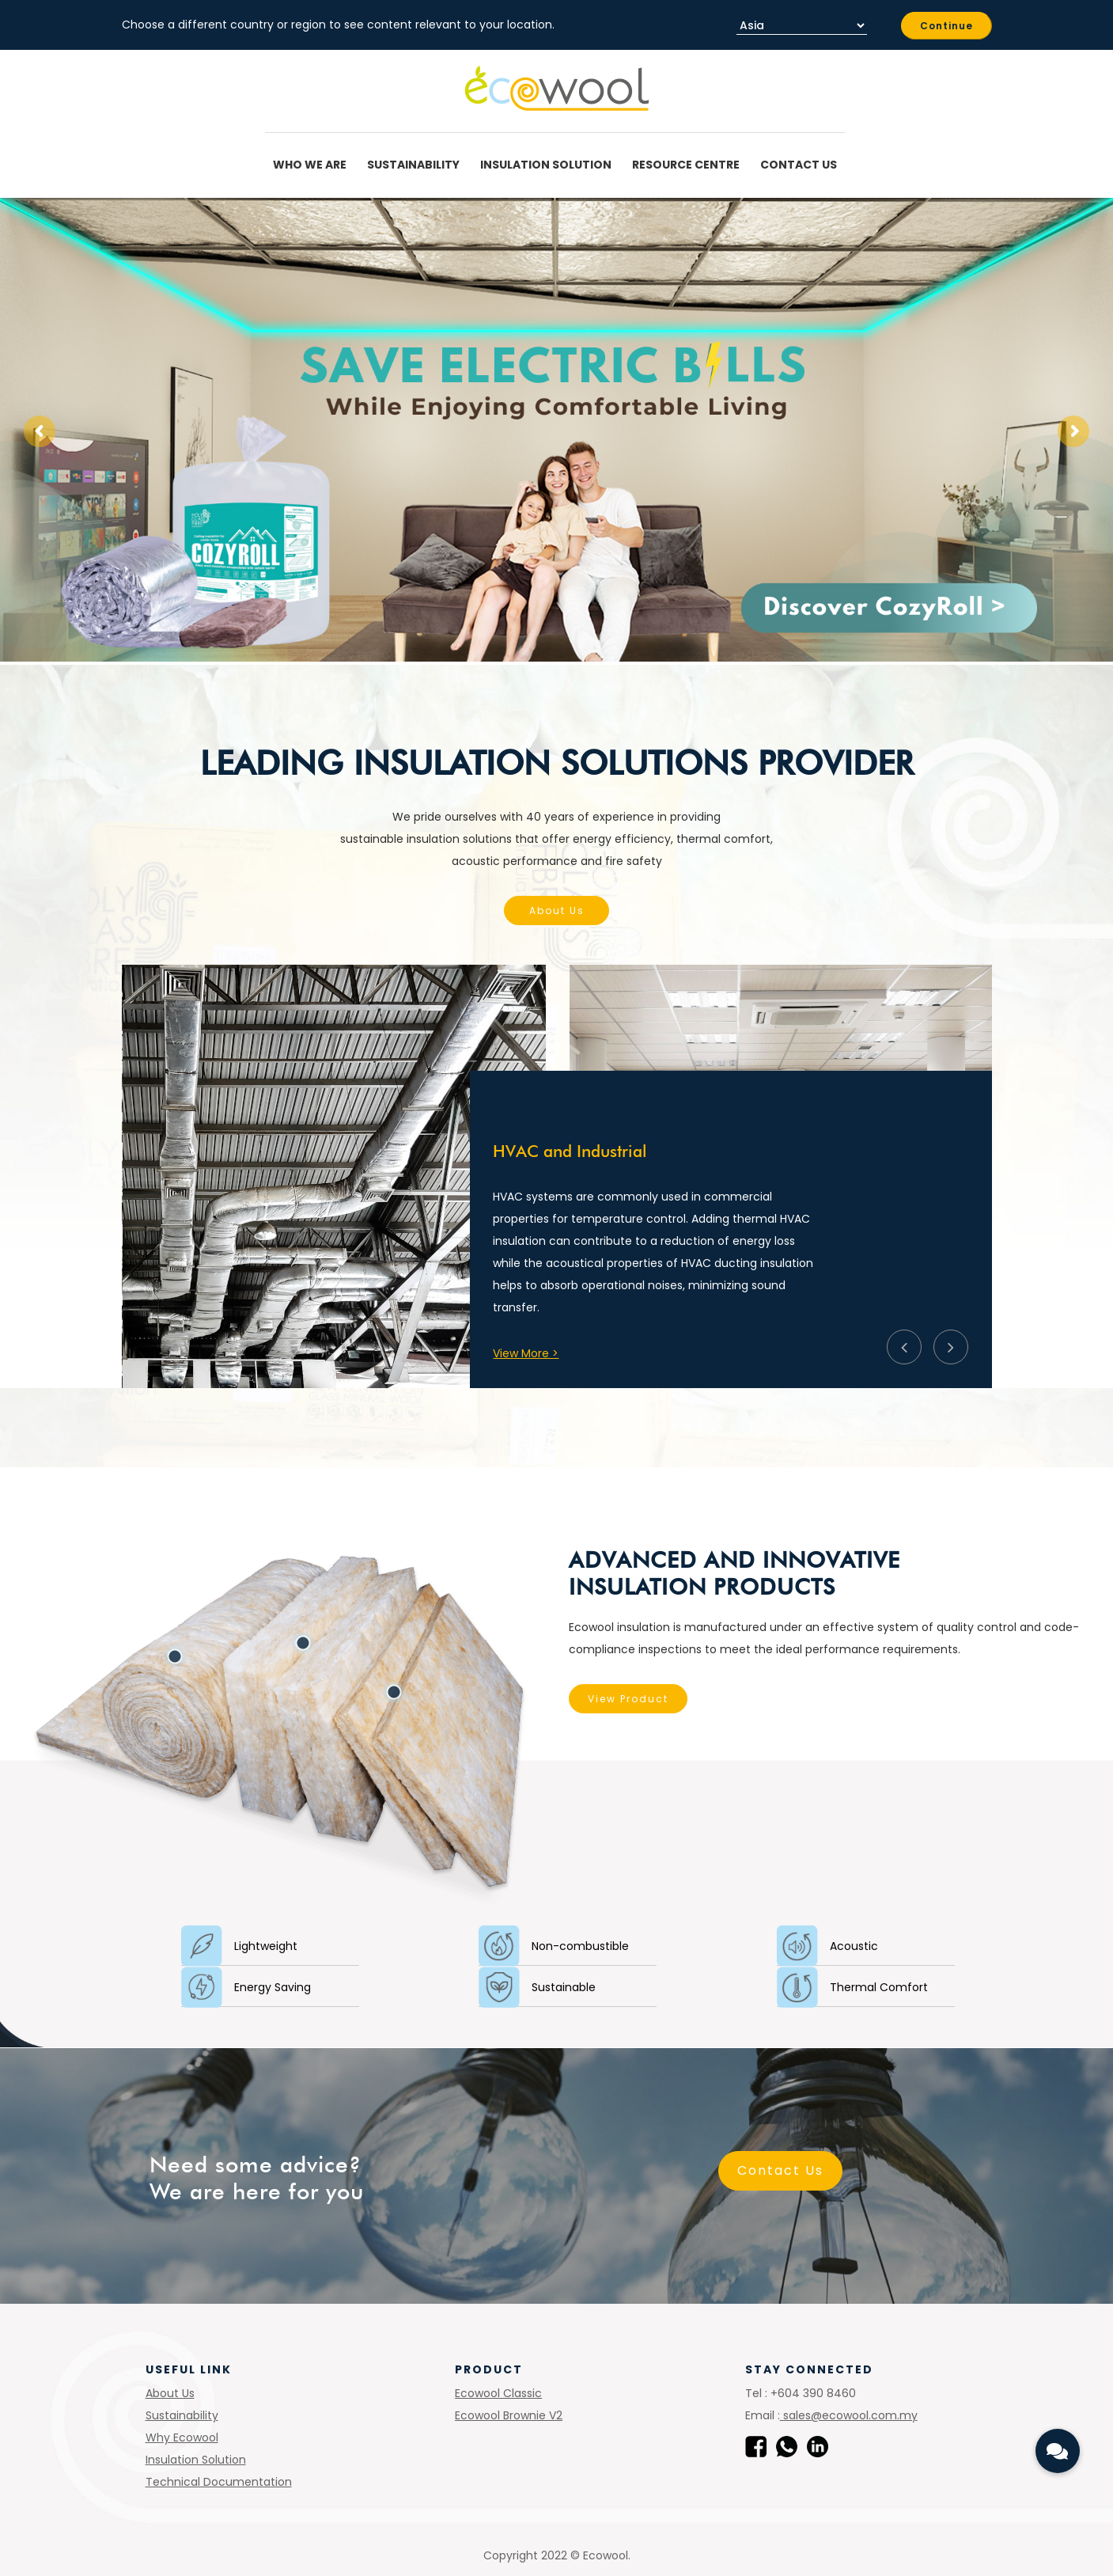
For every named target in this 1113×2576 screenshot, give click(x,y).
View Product (526, 1698)
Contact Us (798, 165)
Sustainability (415, 165)
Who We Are (312, 165)
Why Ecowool (182, 2437)
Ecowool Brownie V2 (508, 2415)
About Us (557, 910)
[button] (1057, 2451)
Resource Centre (688, 165)
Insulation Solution (548, 165)
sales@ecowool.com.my (849, 2415)
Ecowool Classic (498, 2393)
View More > (525, 1353)
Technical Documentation (219, 2482)
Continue (946, 25)
